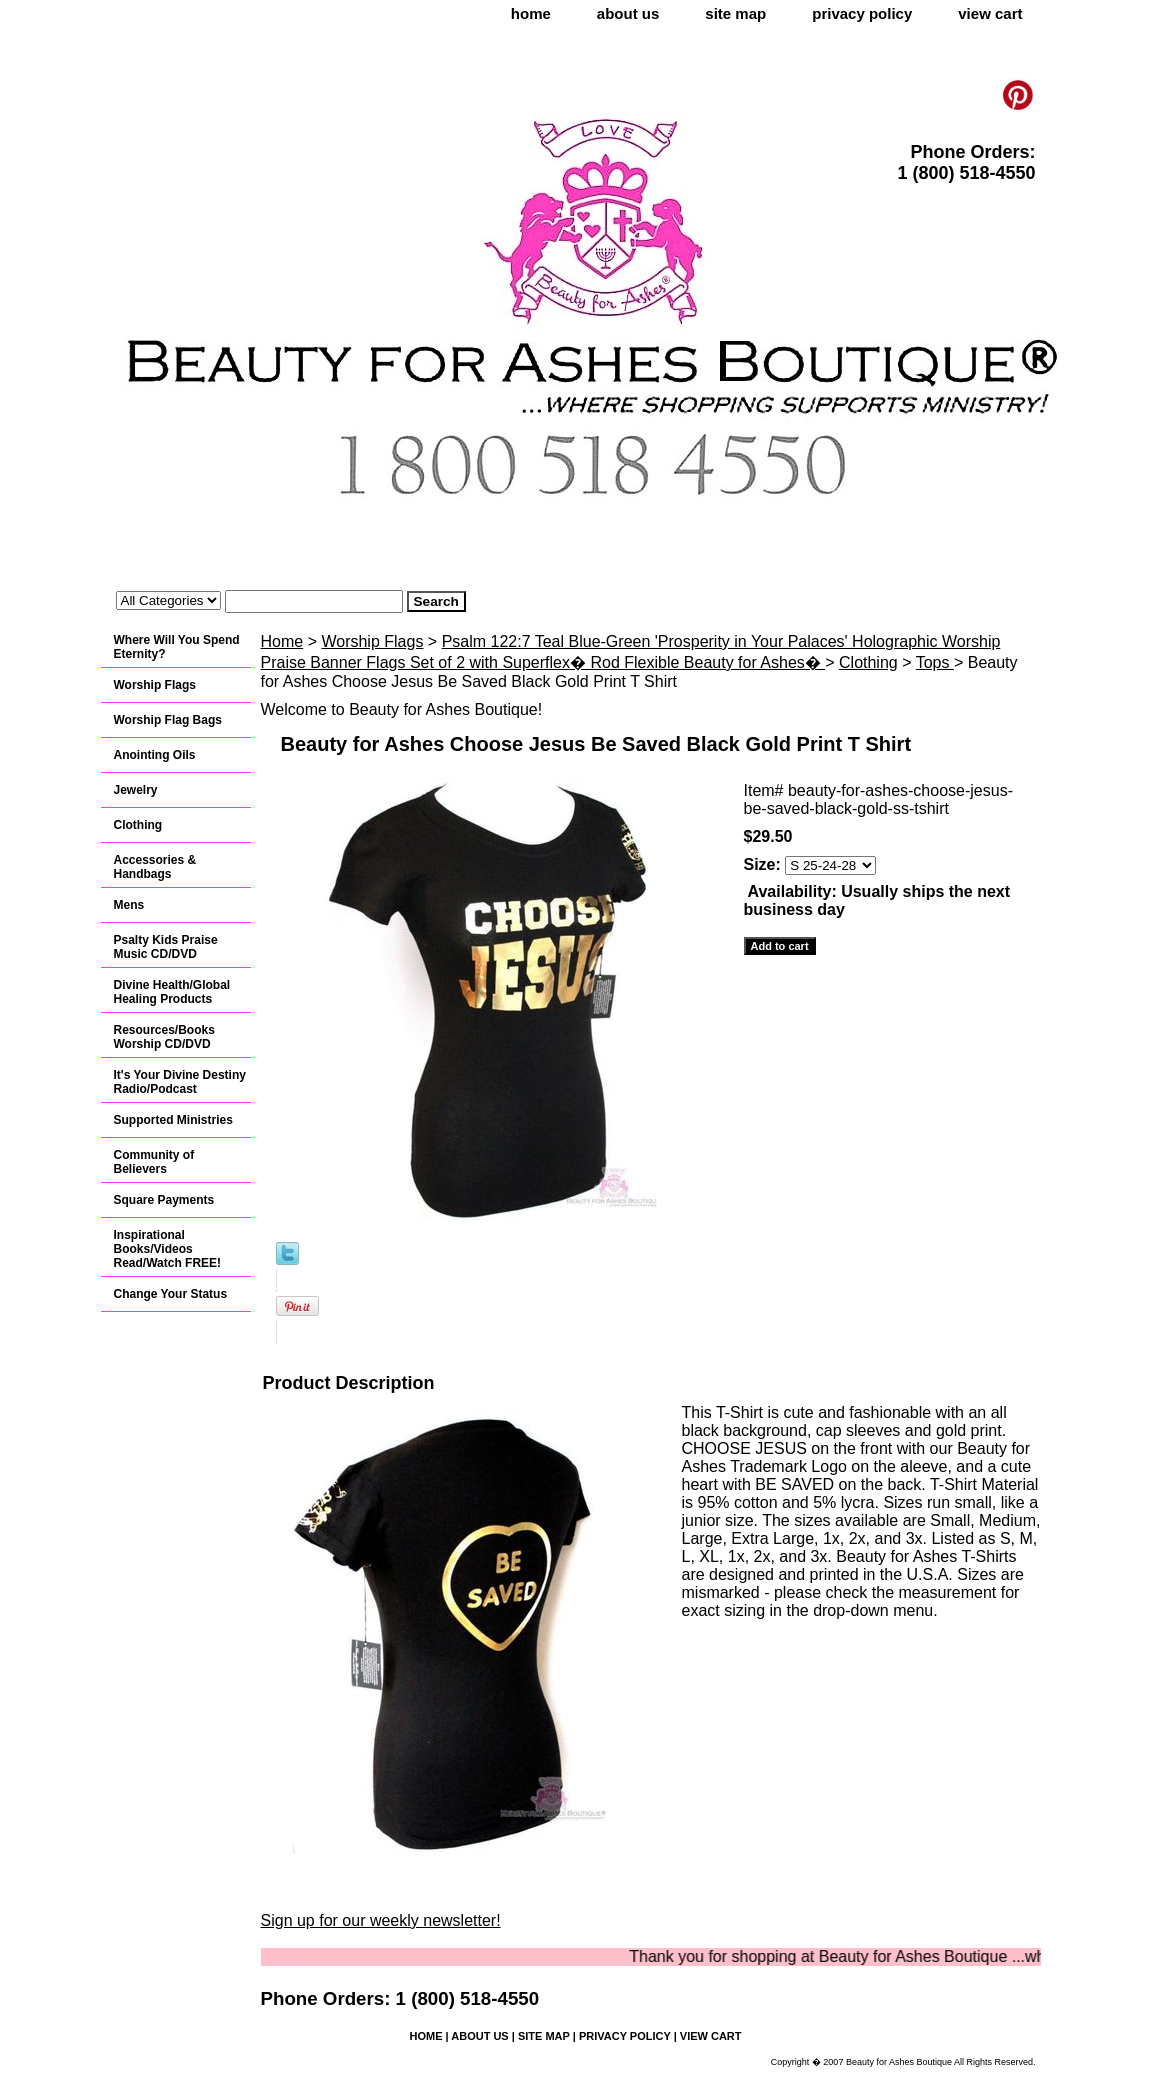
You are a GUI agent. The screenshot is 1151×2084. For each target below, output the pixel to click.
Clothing (868, 662)
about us (628, 13)
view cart (990, 13)
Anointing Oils (155, 755)
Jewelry (136, 790)
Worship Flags (372, 641)
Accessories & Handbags (155, 867)
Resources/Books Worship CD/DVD (164, 1037)
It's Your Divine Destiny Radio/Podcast (180, 1082)
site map (735, 13)
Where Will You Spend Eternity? (177, 647)
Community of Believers (154, 1162)
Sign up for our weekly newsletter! (381, 1920)
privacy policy (862, 13)
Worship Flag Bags (168, 720)
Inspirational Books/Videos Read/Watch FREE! (168, 1249)
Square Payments (164, 1200)
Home (282, 641)
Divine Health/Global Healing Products (172, 992)
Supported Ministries (173, 1120)
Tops (935, 662)
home (531, 13)
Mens (129, 905)
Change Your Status (171, 1294)
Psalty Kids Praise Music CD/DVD (166, 947)
